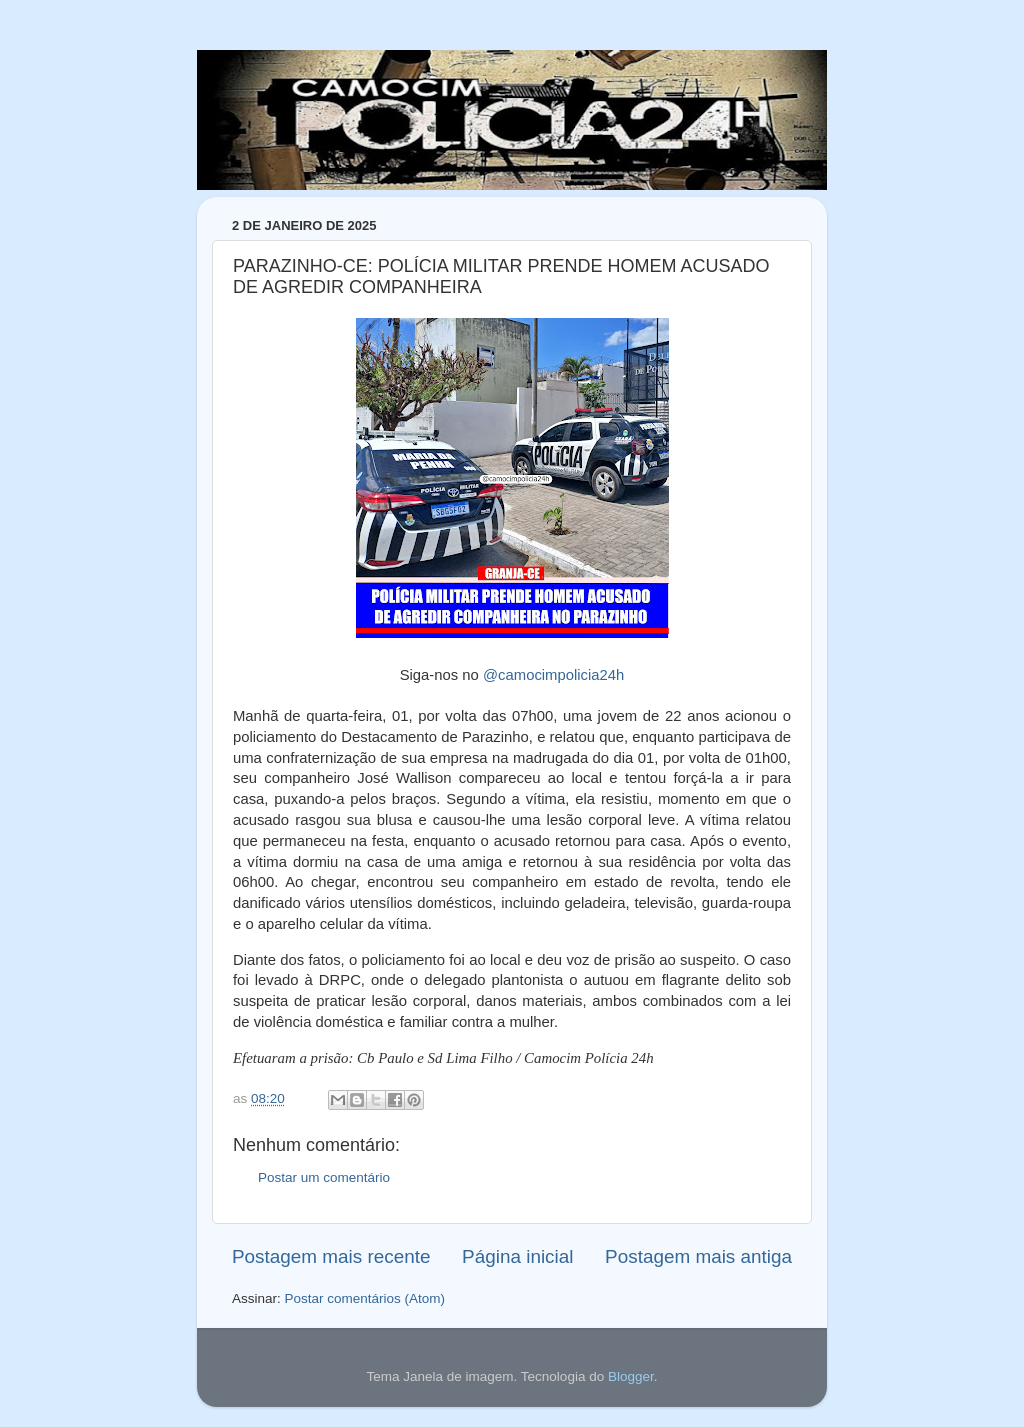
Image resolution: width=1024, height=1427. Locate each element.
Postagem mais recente (331, 1256)
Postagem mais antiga (698, 1256)
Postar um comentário (324, 1177)
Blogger (631, 1376)
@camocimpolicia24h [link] (553, 675)
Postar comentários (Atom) (365, 1298)
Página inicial (517, 1256)
